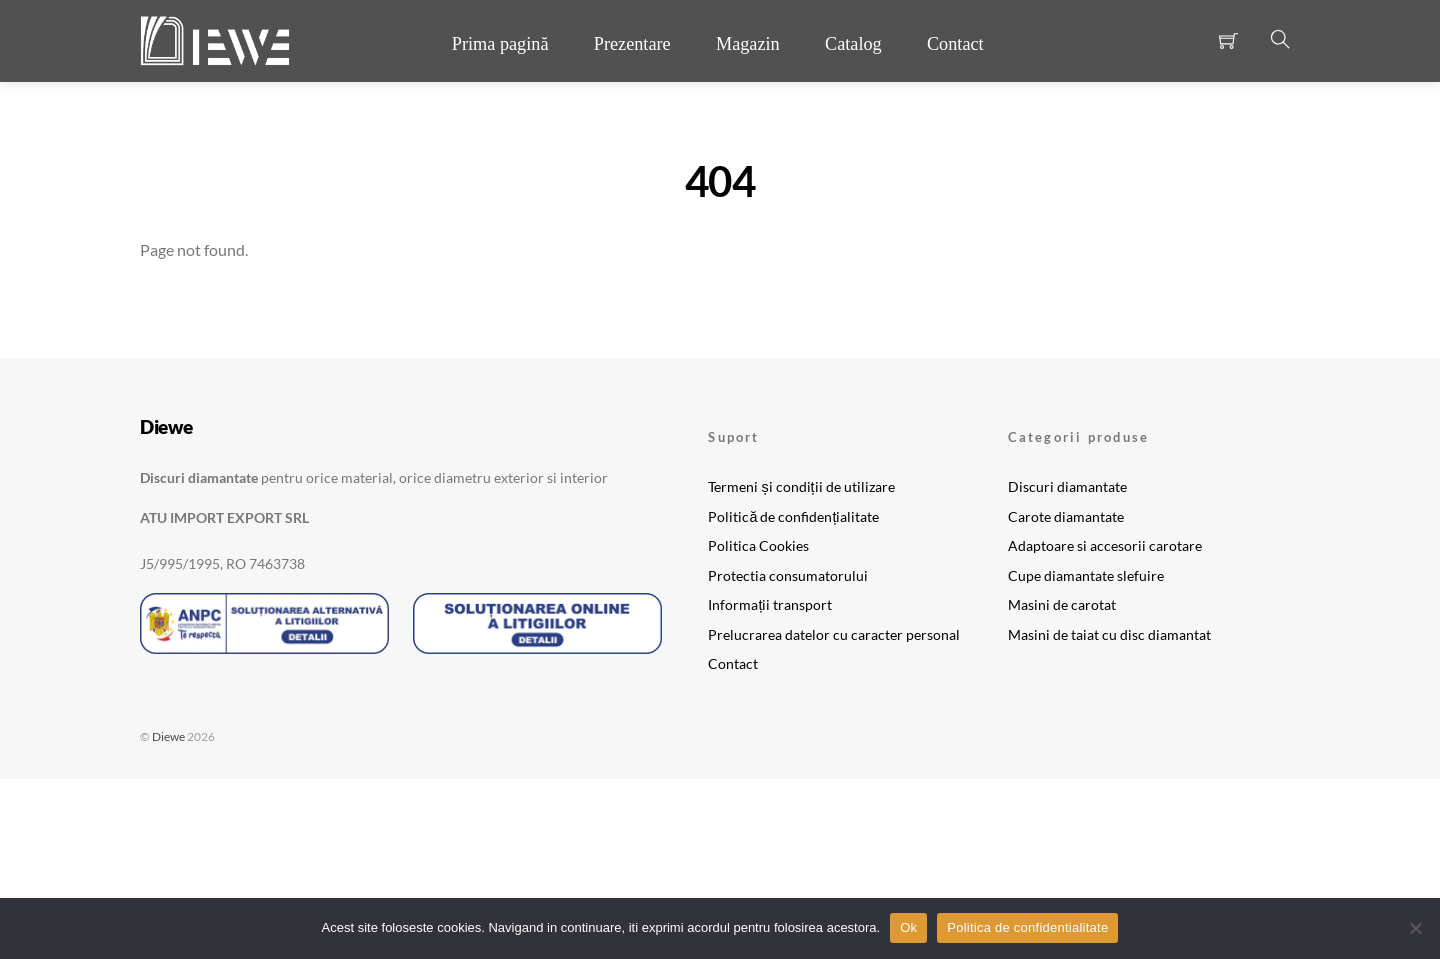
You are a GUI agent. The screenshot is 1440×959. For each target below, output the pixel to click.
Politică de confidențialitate (793, 516)
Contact (955, 44)
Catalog (853, 44)
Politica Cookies (758, 545)
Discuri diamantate (1067, 486)
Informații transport (770, 604)
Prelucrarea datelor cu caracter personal (834, 634)
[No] (1415, 928)
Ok (908, 927)
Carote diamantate (1066, 516)
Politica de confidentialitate (1027, 927)
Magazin (748, 44)
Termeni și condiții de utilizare (801, 486)
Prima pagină (500, 44)
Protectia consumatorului (788, 575)
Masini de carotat (1062, 604)
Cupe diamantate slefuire (1086, 575)
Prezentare (632, 44)
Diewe (168, 736)
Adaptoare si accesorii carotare (1105, 545)
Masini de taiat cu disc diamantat (1109, 634)
